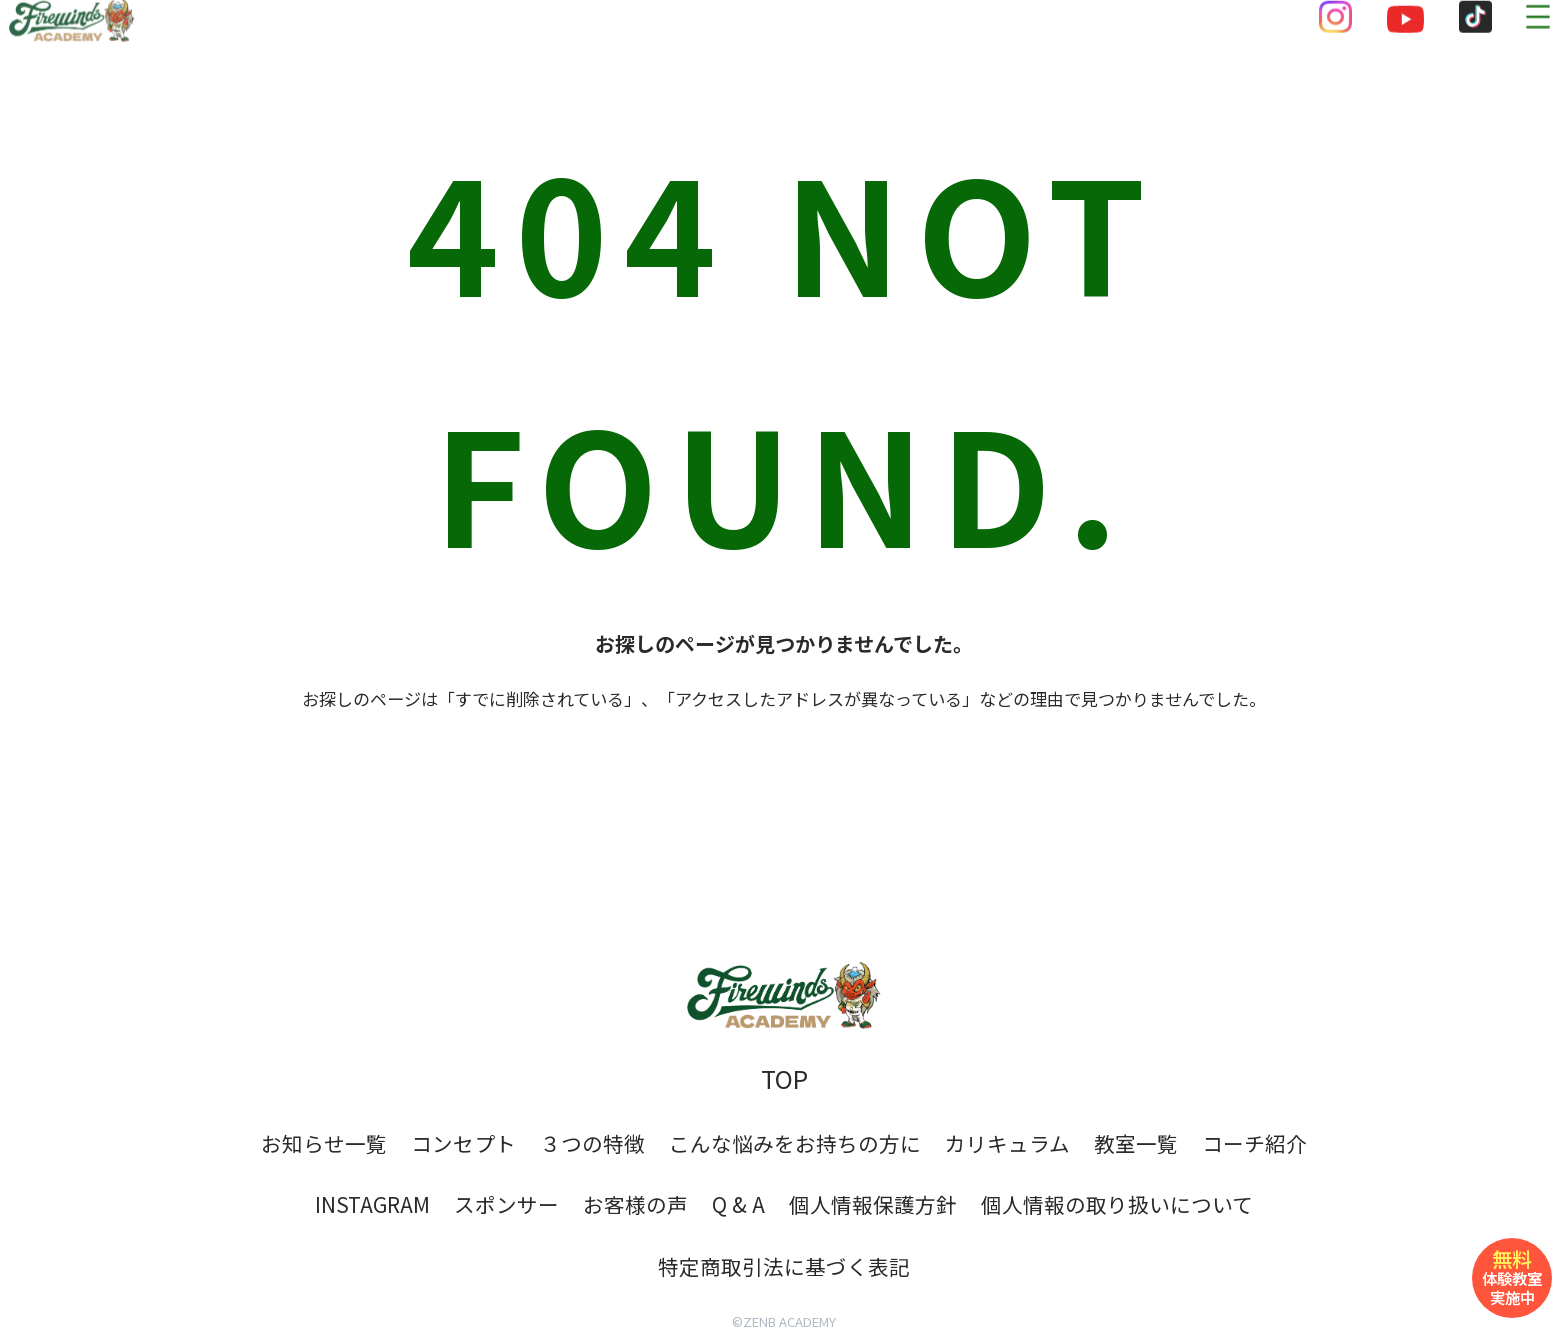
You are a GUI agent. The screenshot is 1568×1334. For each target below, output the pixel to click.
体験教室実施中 (1512, 1276)
